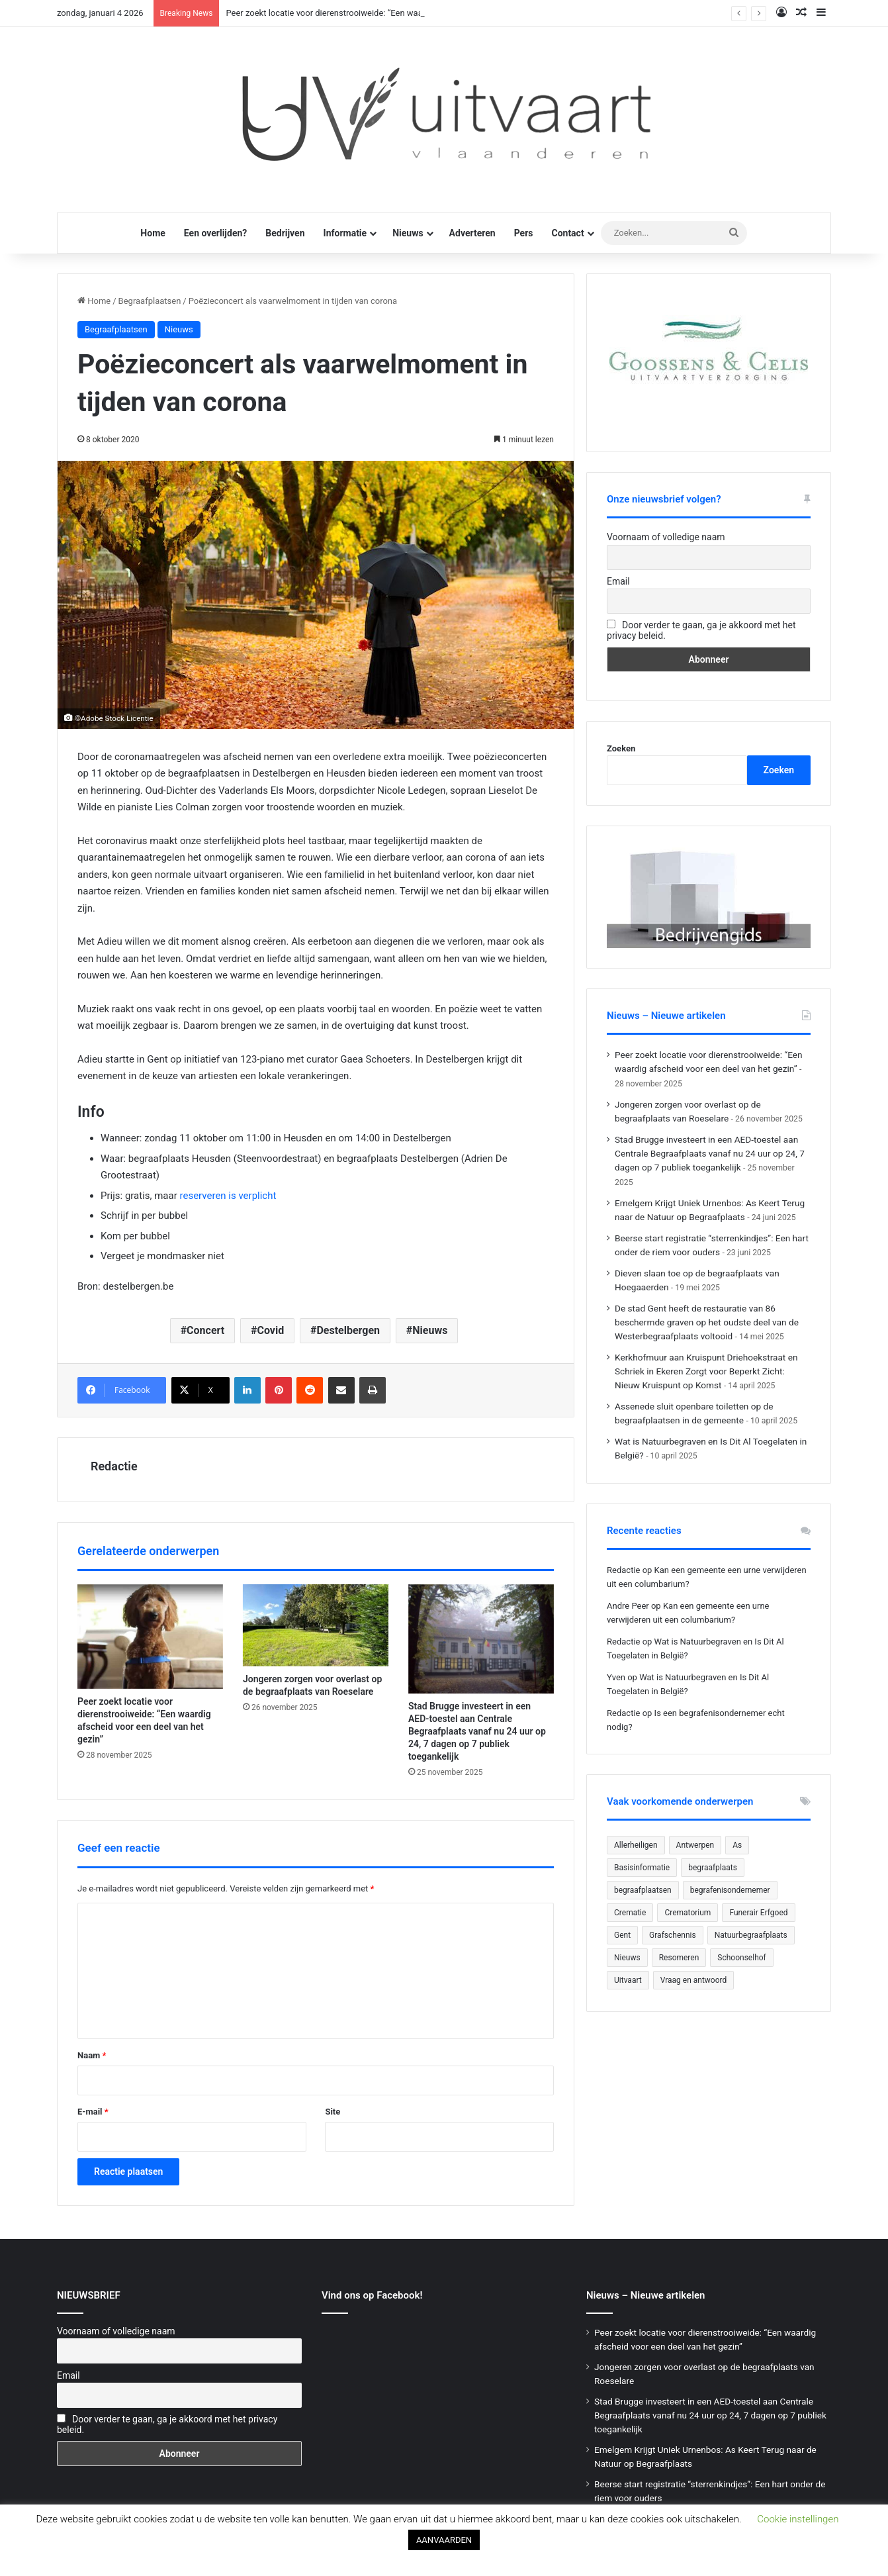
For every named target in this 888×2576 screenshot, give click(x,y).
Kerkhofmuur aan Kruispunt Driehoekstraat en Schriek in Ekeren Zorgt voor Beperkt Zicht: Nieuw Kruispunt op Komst (706, 1371)
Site (332, 2112)
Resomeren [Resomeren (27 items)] (679, 1957)
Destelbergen (348, 1330)
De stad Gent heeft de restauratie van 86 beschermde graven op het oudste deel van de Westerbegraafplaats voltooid (707, 1322)
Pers (523, 233)
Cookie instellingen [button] (797, 2519)
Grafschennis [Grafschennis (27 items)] (672, 1935)
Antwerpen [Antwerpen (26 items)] (695, 1845)
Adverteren (472, 233)
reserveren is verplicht (228, 1196)
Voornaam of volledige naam (666, 537)
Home (152, 233)
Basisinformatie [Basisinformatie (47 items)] (642, 1867)
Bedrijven (284, 233)
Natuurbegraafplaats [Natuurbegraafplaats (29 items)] (751, 1935)
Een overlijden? (215, 233)
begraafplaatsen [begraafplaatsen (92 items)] (643, 1890)
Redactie (114, 1466)
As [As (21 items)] (737, 1845)
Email (618, 581)
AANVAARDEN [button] (444, 2540)
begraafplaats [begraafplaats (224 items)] (712, 1867)
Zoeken (621, 748)
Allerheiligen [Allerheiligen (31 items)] (636, 1845)
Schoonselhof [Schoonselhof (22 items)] (741, 1957)
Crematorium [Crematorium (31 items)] (687, 1912)
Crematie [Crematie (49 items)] (630, 1912)
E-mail (93, 2112)
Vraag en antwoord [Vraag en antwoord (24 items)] (693, 1980)
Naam (91, 2055)
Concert (205, 1330)
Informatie (345, 233)
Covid (270, 1330)
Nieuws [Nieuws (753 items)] (627, 1957)
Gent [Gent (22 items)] (622, 1935)
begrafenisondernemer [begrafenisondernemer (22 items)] (730, 1890)
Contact (567, 233)
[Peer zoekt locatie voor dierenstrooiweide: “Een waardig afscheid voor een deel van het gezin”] (150, 1636)
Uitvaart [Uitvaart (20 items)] (628, 1980)
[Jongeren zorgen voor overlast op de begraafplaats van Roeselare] (315, 1625)
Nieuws (407, 233)
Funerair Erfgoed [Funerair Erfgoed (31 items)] (758, 1912)
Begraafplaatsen (149, 301)
